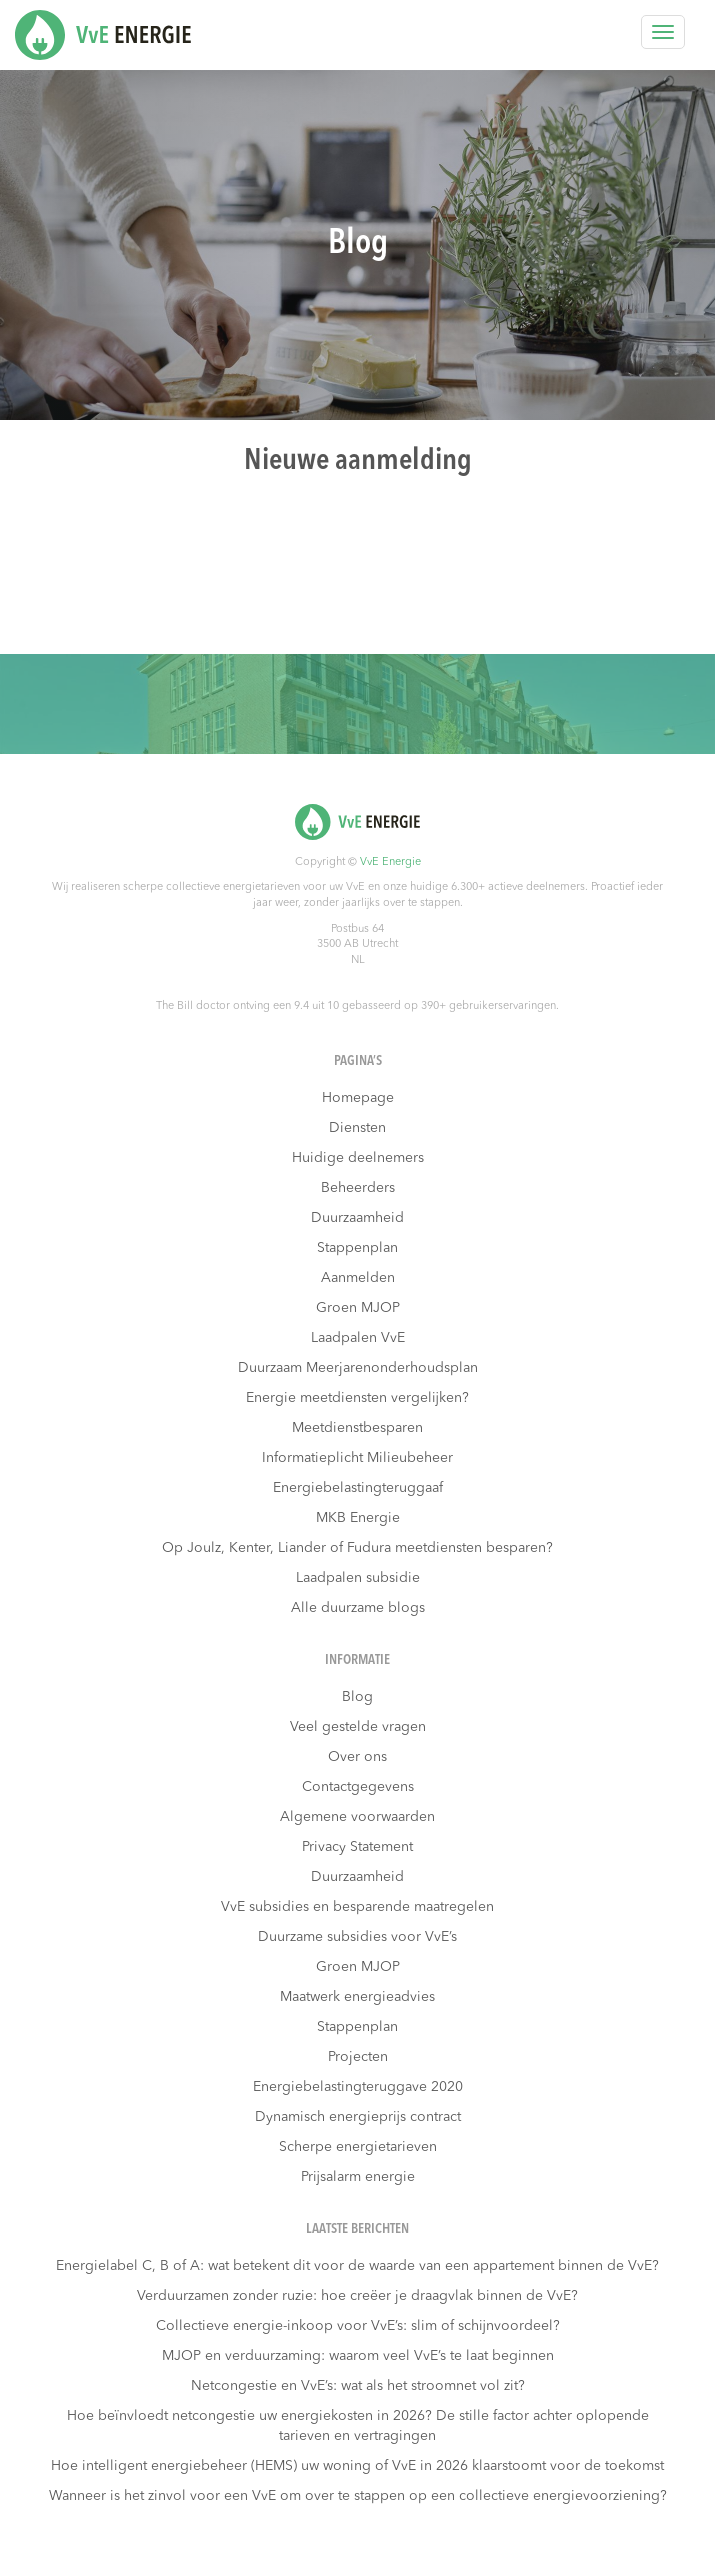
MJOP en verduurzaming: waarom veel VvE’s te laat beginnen (358, 2356)
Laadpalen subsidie (358, 1578)
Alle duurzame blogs (358, 1608)
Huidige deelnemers (358, 1158)
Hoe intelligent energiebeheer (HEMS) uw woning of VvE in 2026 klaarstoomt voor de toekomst (357, 2466)
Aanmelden (358, 1278)
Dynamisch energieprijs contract (358, 2117)
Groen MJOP (358, 1308)
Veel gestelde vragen (358, 1727)
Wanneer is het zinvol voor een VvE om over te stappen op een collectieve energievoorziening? (358, 2496)
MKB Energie (358, 1518)
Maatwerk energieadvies (357, 1997)
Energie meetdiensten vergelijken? (357, 1398)
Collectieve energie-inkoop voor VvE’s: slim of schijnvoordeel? (358, 2326)
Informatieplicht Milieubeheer (357, 1458)
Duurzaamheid (357, 1218)
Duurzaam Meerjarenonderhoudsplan (358, 1368)
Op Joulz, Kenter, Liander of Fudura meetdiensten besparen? (357, 1548)
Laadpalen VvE (358, 1338)
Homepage (358, 1098)
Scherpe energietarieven (358, 2147)
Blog (357, 1697)
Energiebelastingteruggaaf (358, 1488)
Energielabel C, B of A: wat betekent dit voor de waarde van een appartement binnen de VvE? (357, 2266)
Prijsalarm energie (358, 2177)
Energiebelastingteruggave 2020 (358, 2087)
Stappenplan (357, 1248)
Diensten (357, 1128)
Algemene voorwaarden (357, 1817)
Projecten (358, 2057)
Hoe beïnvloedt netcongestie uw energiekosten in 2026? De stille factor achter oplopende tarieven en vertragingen (358, 2426)
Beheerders (358, 1188)
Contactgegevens (358, 1787)
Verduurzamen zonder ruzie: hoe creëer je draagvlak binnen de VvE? (357, 2296)
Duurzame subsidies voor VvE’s (357, 1937)
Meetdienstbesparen (357, 1428)
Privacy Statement (357, 1847)
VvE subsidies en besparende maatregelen (357, 1907)
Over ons (357, 1757)
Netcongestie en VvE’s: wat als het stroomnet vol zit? (358, 2386)
